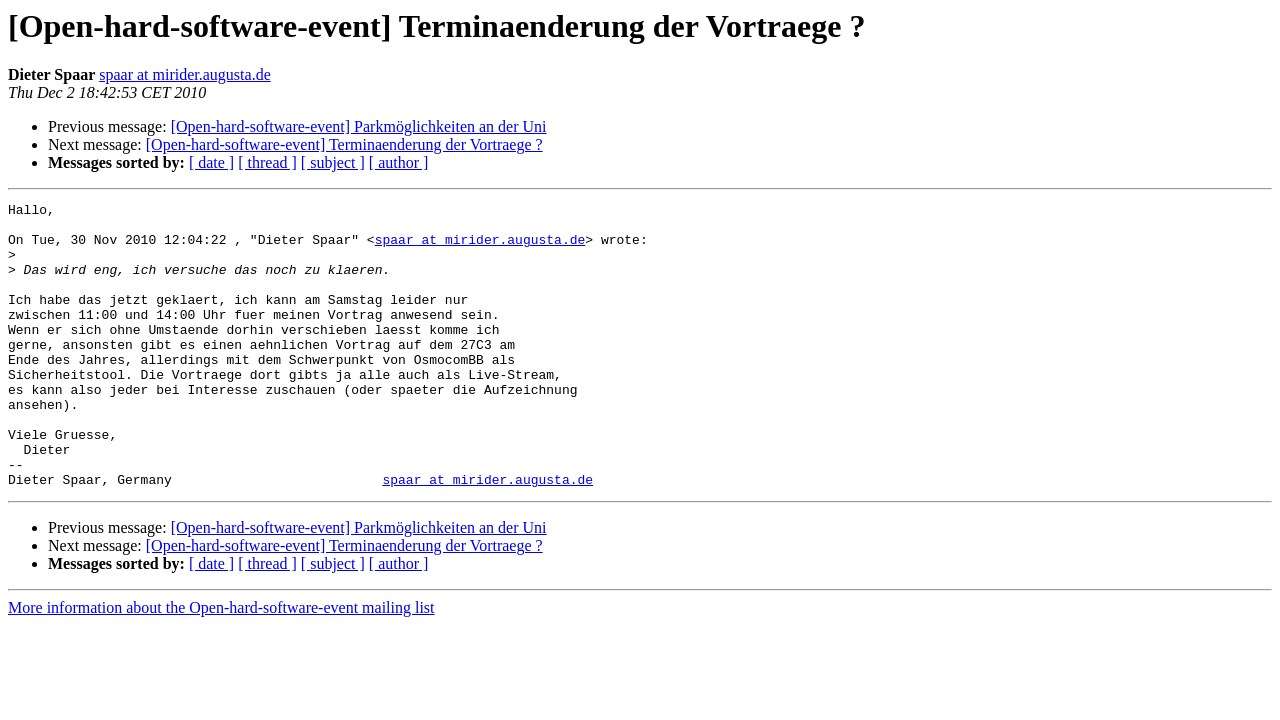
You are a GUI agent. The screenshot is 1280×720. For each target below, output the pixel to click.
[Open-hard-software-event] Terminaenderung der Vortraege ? (344, 144)
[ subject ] (333, 162)
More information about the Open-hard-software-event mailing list (221, 664)
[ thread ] (267, 162)
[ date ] (211, 162)
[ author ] (399, 162)
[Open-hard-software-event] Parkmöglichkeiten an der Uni (359, 126)
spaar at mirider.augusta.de (185, 74)
